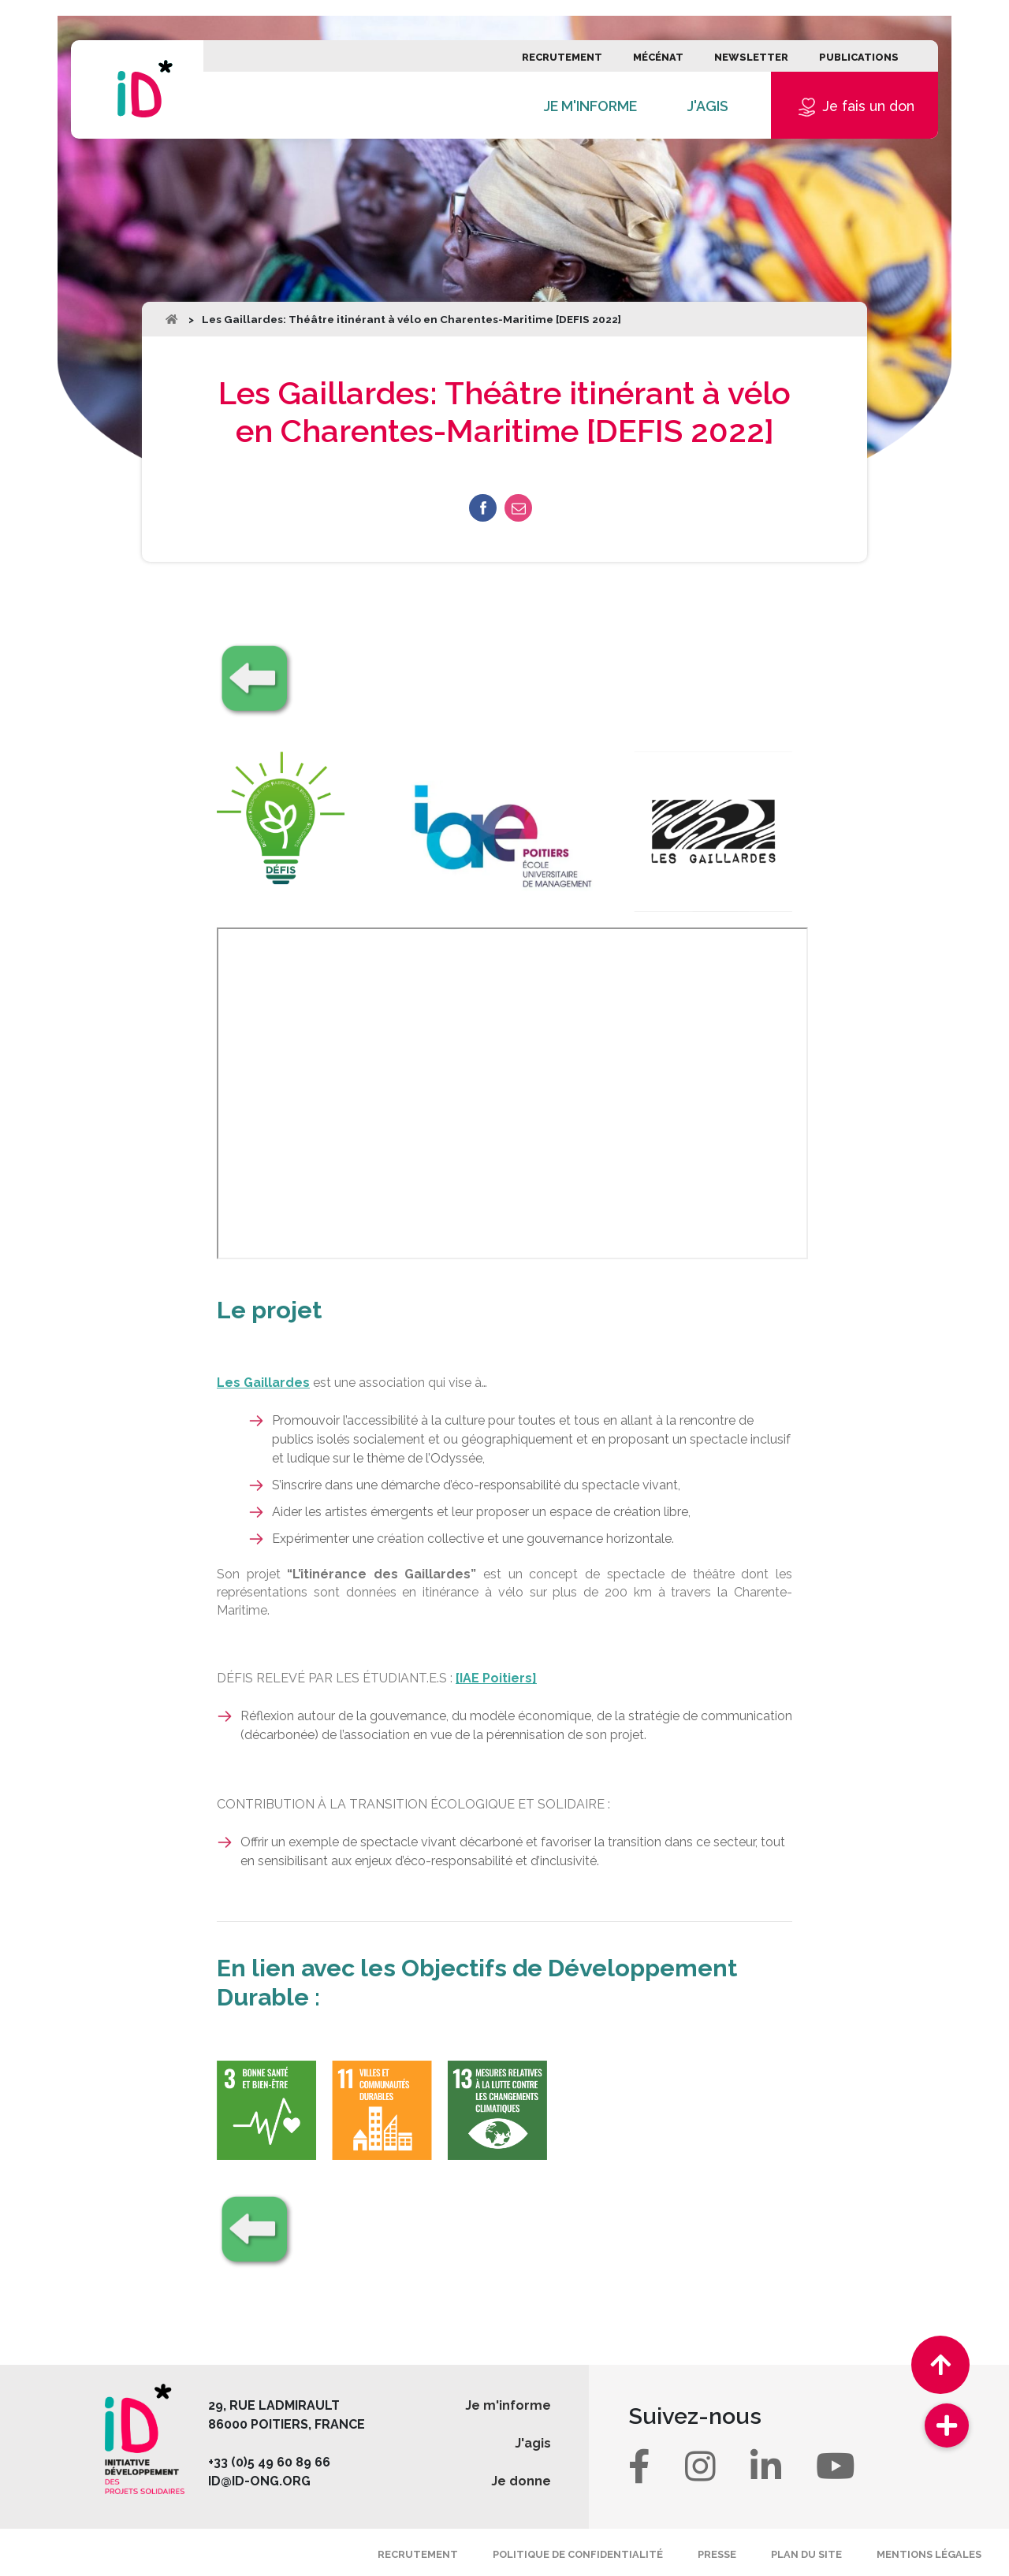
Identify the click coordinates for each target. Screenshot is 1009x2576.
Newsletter (751, 57)
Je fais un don (854, 107)
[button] (947, 2425)
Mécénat (658, 57)
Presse (717, 2554)
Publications (859, 57)
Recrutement (562, 57)
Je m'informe (590, 106)
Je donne (521, 2481)
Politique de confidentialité (578, 2554)
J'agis (707, 106)
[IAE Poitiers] (496, 1678)
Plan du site (806, 2554)
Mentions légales (929, 2554)
